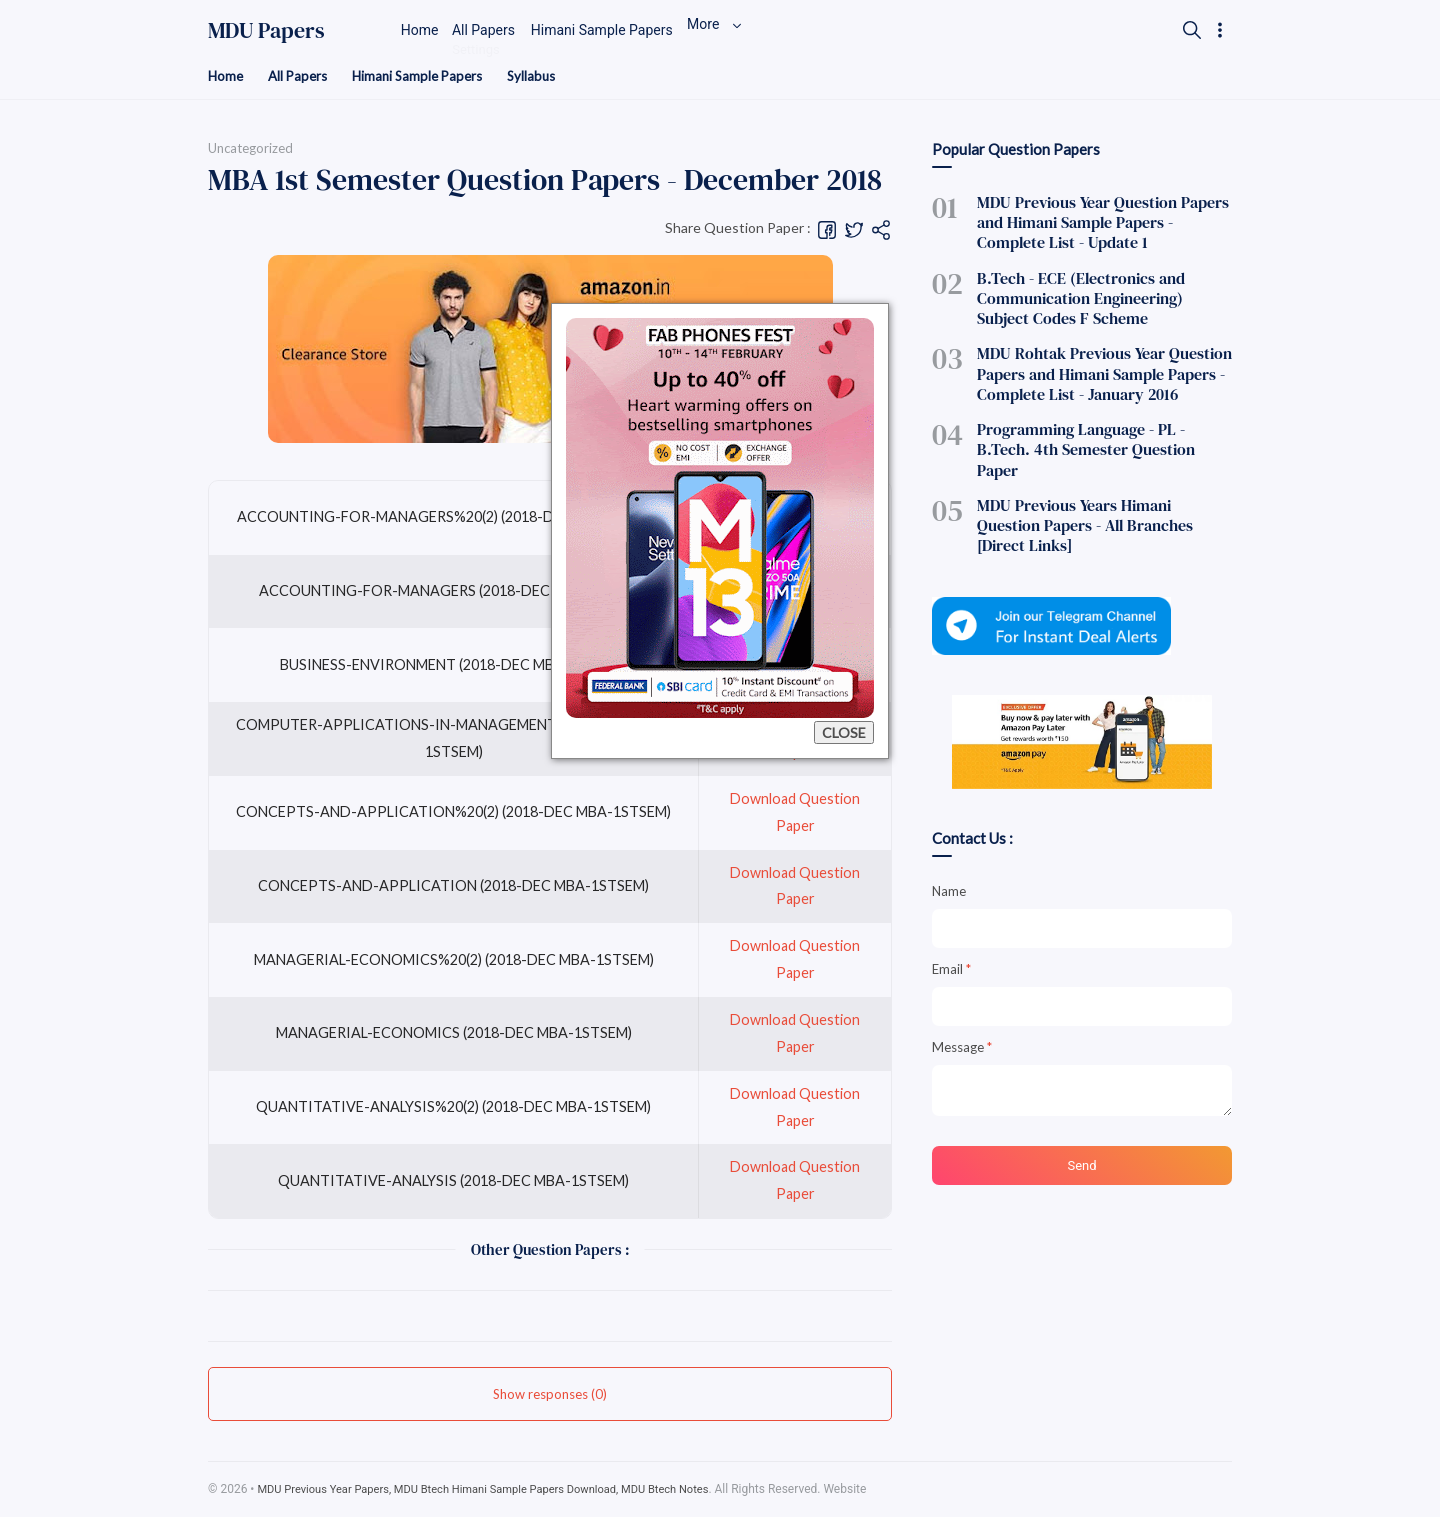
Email (951, 903)
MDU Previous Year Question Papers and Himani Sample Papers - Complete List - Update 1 (1099, 221)
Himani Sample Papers (426, 76)
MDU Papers (266, 30)
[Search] (1191, 30)
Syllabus (545, 76)
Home (226, 76)
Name (949, 825)
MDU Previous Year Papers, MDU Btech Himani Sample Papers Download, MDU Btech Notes (501, 1490)
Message (962, 981)
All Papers (301, 76)
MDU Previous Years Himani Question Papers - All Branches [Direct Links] (1091, 472)
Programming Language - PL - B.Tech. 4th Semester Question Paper (1103, 421)
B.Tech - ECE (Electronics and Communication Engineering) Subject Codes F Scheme (1092, 291)
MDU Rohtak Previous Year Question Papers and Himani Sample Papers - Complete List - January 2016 (1088, 360)
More (768, 30)
